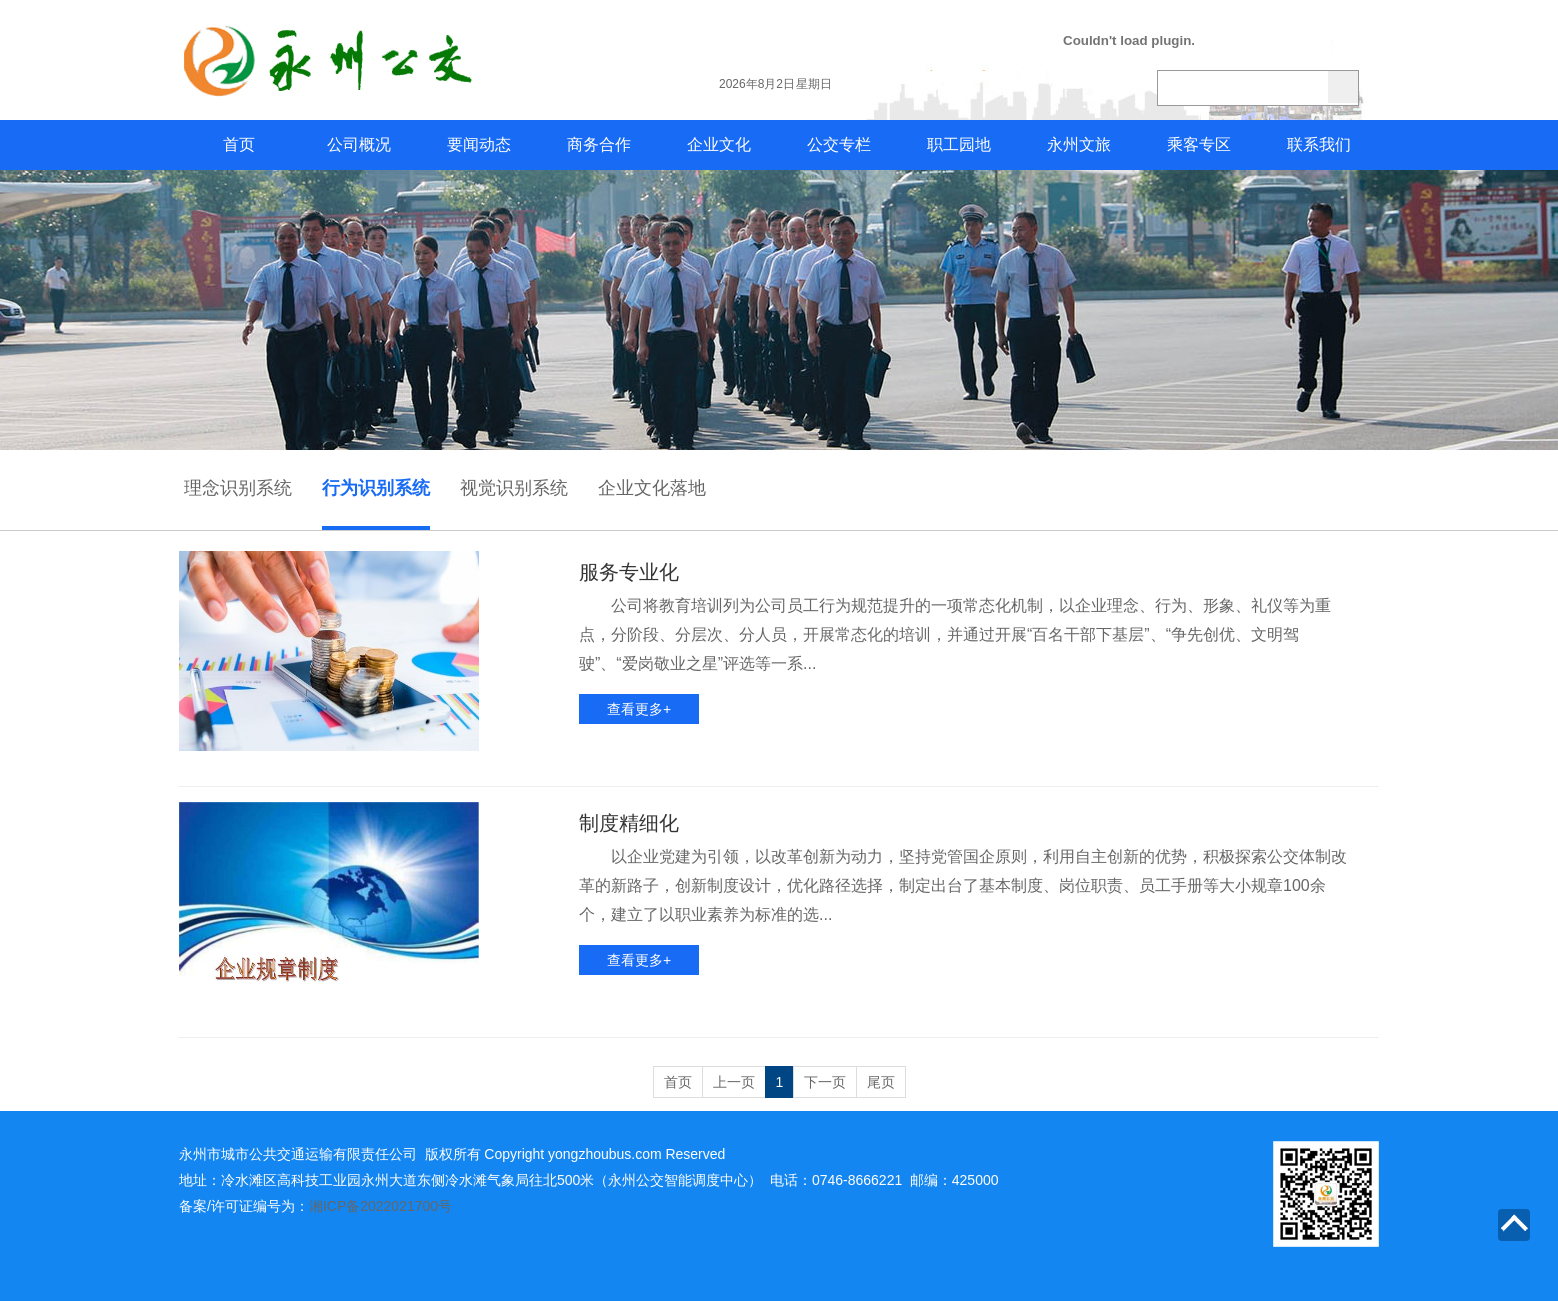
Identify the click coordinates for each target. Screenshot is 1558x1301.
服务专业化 (629, 572)
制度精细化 (629, 823)
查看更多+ (639, 709)
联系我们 (1319, 144)
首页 (239, 144)
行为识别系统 (376, 488)
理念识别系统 (238, 488)
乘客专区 (1199, 144)
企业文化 (719, 144)
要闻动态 (479, 144)
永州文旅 (1079, 144)
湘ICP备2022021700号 (380, 1206)
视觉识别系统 (514, 488)
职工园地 (959, 144)
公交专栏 (839, 144)
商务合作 (599, 144)
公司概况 (359, 144)
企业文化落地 (652, 488)
